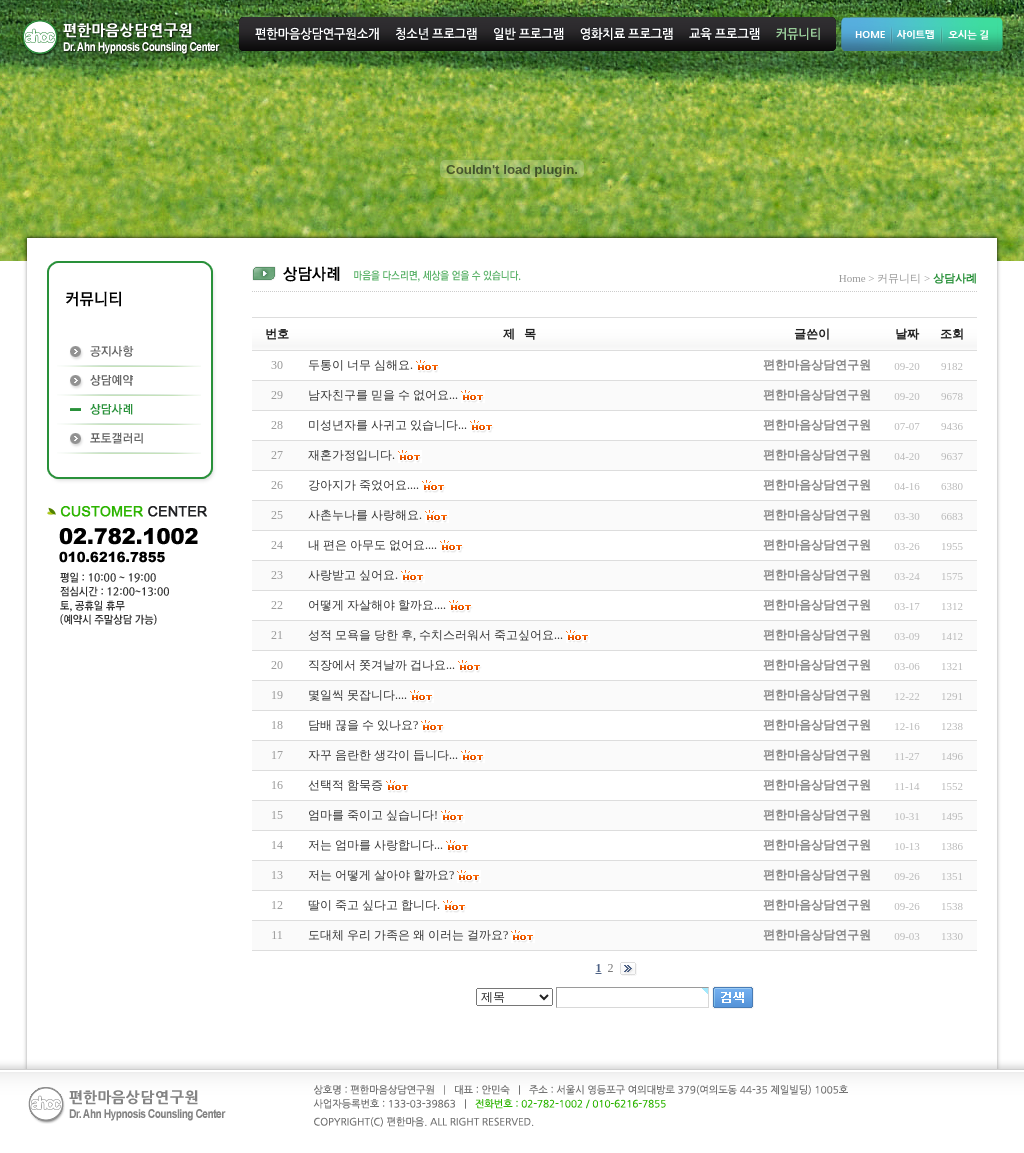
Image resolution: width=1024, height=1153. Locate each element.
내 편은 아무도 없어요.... (372, 545)
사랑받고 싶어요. (353, 575)
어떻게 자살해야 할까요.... (377, 605)
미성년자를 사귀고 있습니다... (387, 425)
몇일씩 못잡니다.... (357, 695)
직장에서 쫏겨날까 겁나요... (381, 665)
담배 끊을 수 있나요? (363, 725)
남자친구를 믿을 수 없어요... (383, 395)
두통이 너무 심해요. (360, 365)
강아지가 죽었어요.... (363, 485)
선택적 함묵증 (345, 785)
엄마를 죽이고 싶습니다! (373, 815)
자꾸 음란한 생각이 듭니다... (383, 755)
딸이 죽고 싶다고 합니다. (374, 905)
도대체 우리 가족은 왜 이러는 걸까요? (408, 935)
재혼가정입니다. (351, 455)
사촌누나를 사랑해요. (365, 515)
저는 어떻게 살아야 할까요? (381, 875)
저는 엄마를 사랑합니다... (375, 845)
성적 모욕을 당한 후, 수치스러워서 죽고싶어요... (435, 635)
